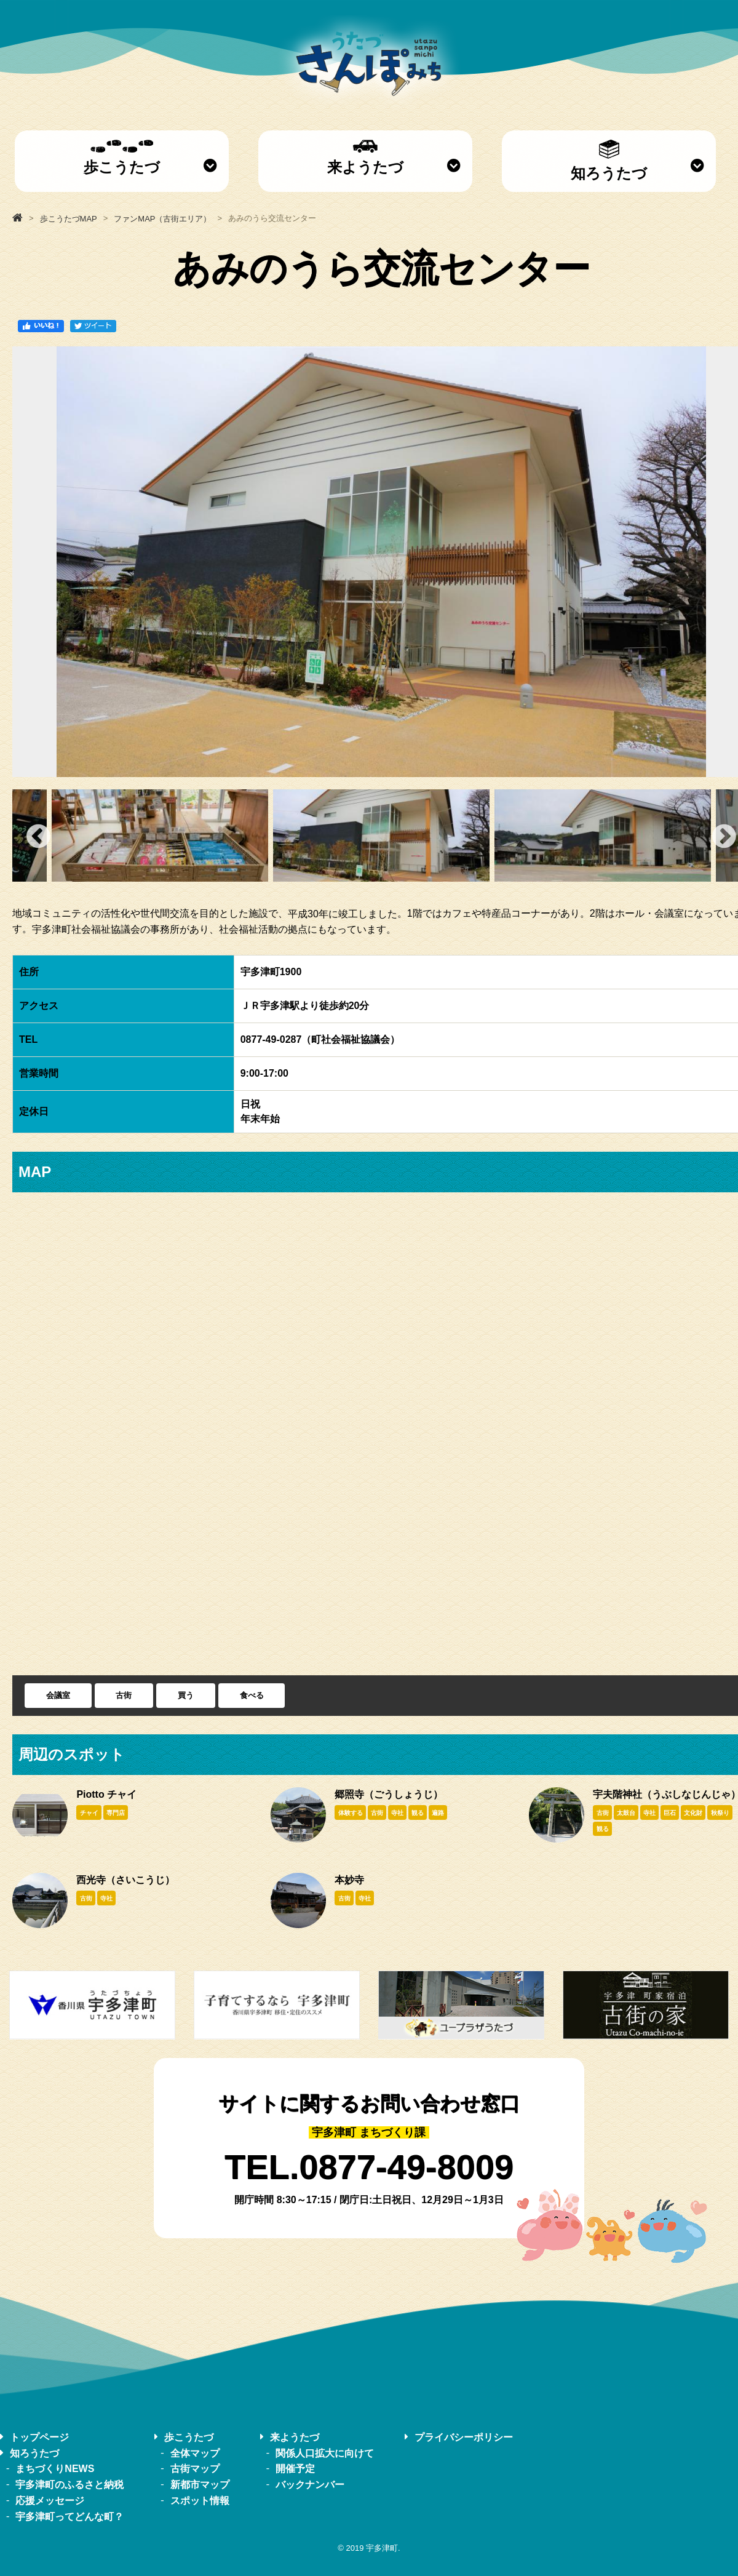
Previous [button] (38, 835)
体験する (350, 1812)
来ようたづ (365, 157)
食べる (252, 1695)
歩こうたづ (122, 157)
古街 (124, 1695)
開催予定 (295, 2468)
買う (186, 1695)
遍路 (438, 1812)
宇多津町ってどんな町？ (69, 2516)
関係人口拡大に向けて (325, 2452)
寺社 (397, 1812)
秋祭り (720, 1812)
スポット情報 (199, 2500)
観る (417, 1812)
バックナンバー (310, 2484)
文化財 (693, 1812)
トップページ (39, 2437)
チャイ (89, 1812)
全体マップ (195, 2452)
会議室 (58, 1695)
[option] (381, 835)
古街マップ (195, 2468)
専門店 (115, 1812)
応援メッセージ (49, 2500)
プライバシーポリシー (464, 2437)
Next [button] (724, 835)
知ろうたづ (609, 160)
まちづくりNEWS (54, 2468)
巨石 (670, 1812)
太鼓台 (626, 1812)
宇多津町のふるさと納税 (69, 2484)
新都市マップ (199, 2484)
